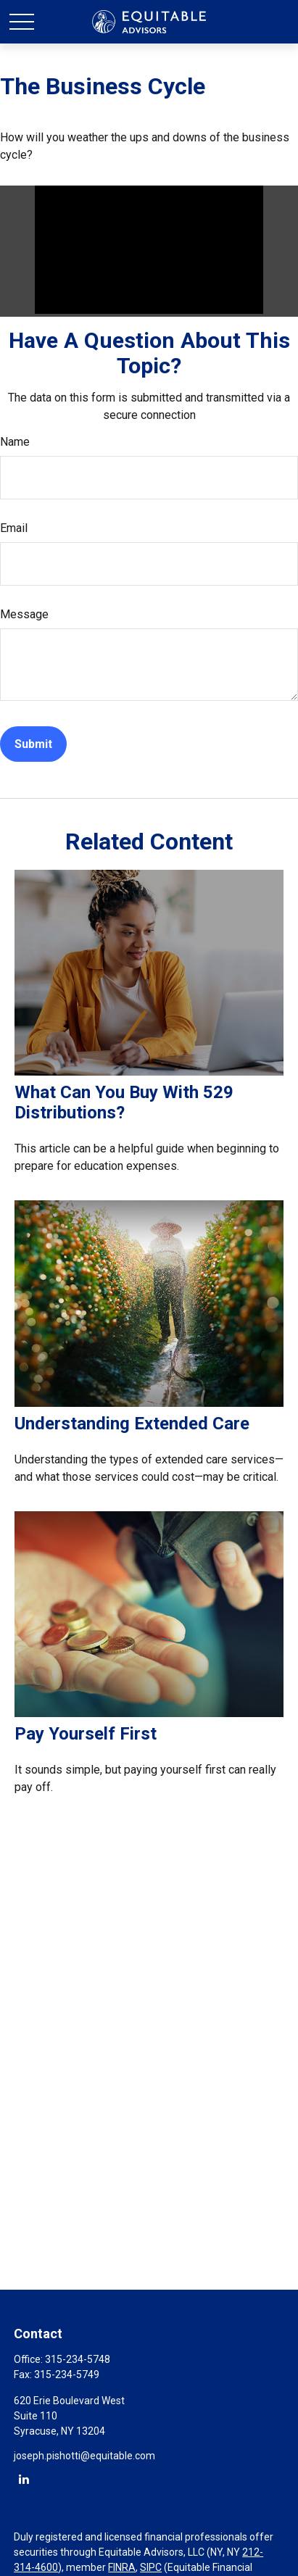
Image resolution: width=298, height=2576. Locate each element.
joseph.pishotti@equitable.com (84, 2455)
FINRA (122, 2567)
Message (24, 614)
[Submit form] (33, 744)
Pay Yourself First (86, 1734)
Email (14, 528)
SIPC (151, 2567)
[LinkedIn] (23, 2478)
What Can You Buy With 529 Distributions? (124, 1102)
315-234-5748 (77, 2359)
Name (15, 442)
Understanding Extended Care (132, 1423)
